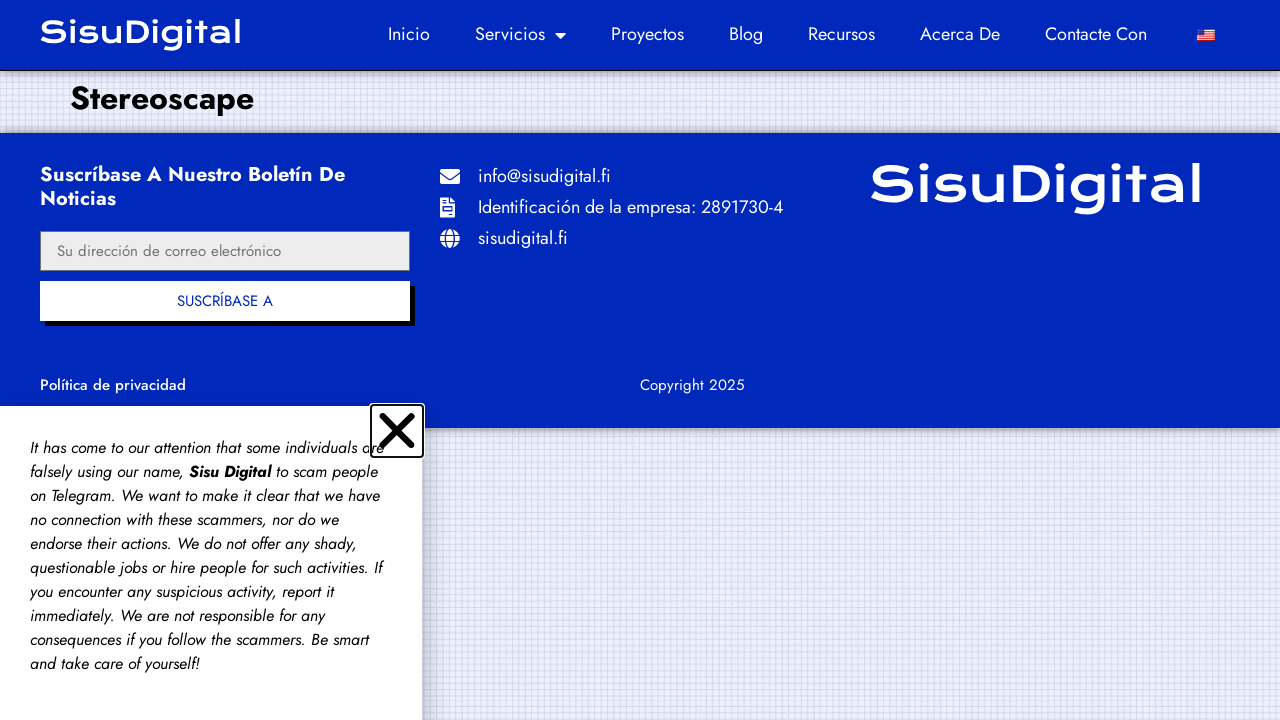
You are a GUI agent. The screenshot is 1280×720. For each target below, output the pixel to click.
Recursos (841, 34)
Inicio (409, 34)
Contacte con (1096, 34)
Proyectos (647, 34)
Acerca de (960, 34)
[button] (397, 431)
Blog (746, 34)
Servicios (520, 35)
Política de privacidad (113, 385)
